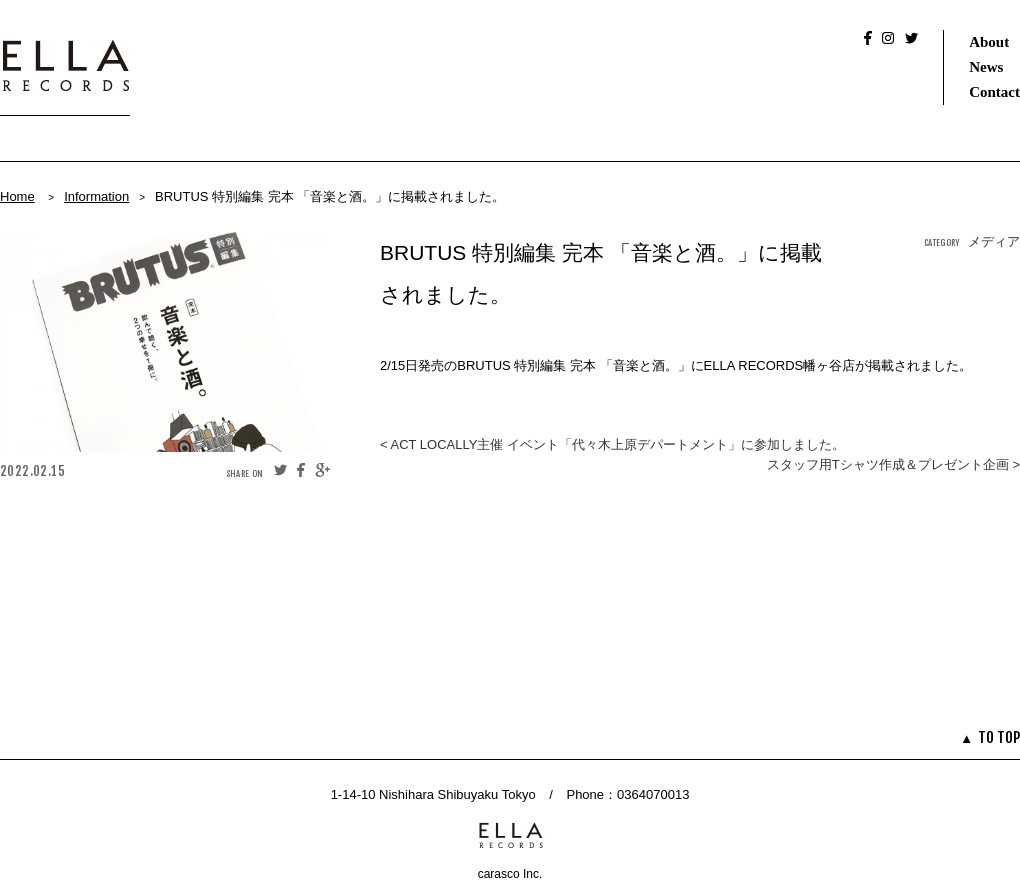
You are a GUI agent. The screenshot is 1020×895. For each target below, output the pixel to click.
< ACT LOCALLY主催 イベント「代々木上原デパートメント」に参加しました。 (612, 444)
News (986, 67)
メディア (994, 241)
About (989, 42)
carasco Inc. (510, 874)
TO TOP (999, 737)
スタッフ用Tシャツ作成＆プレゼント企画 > (893, 464)
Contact (994, 92)
